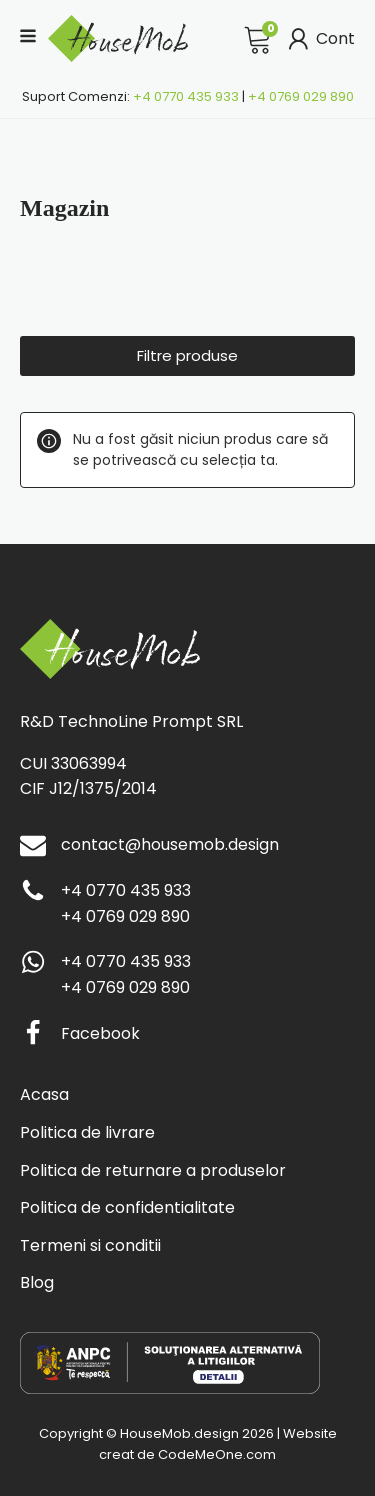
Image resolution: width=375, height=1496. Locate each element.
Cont (319, 39)
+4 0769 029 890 (301, 96)
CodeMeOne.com (217, 1454)
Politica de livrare (87, 1132)
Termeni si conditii (90, 1245)
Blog (37, 1282)
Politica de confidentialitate (127, 1207)
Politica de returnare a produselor (153, 1170)
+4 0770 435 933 (186, 96)
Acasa (44, 1094)
